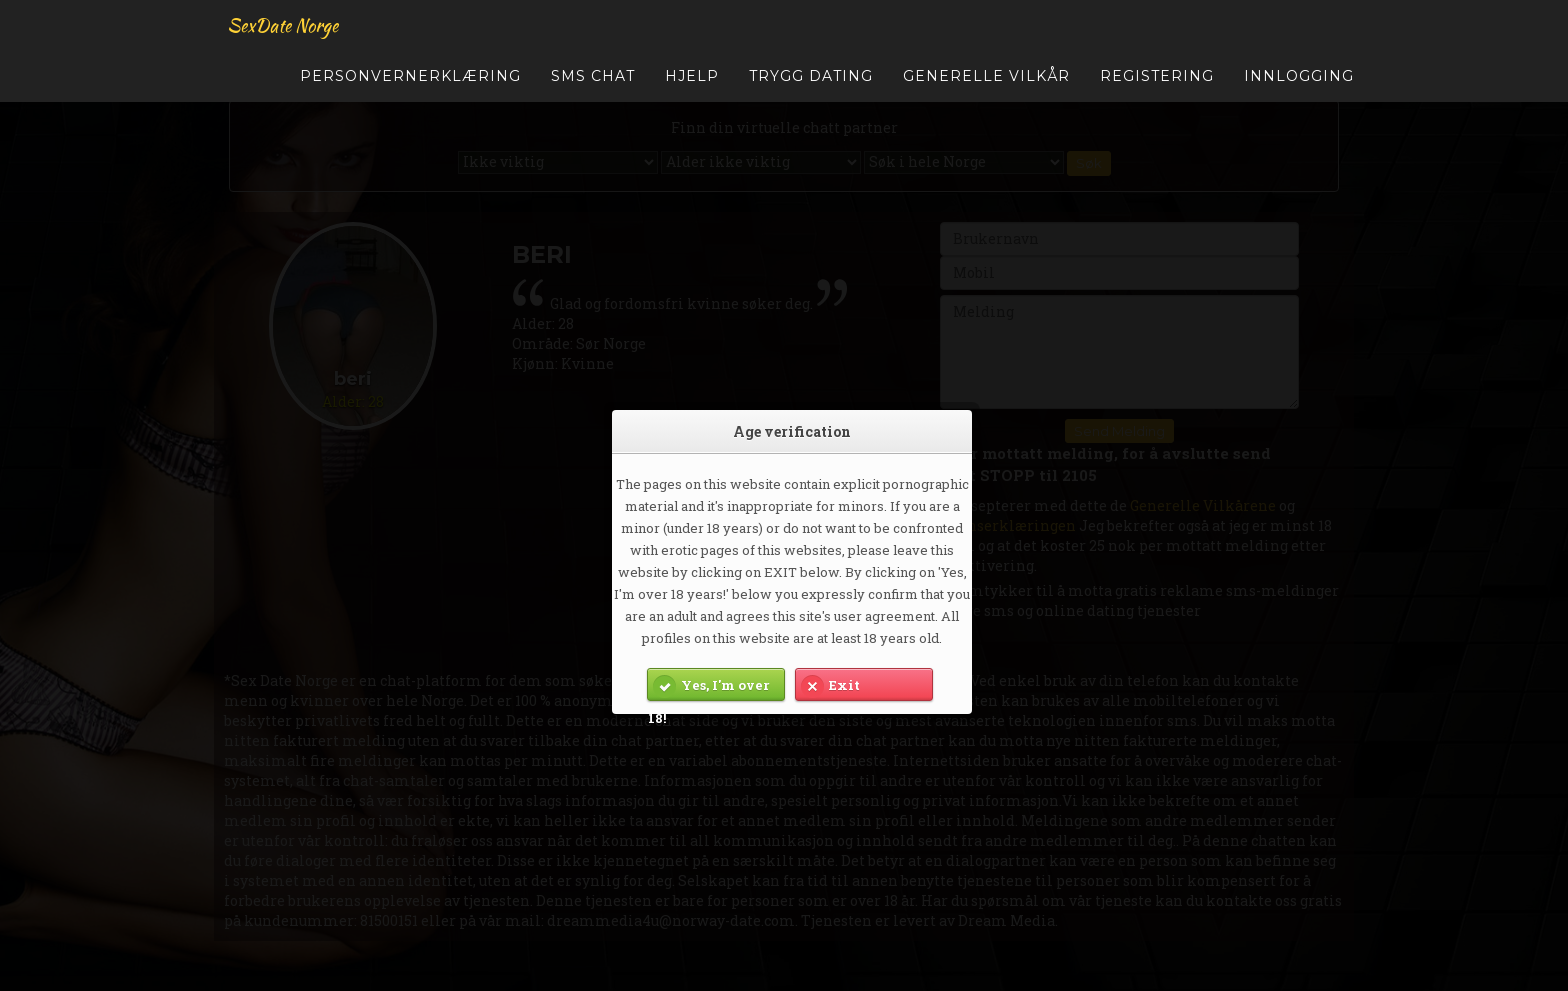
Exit (828, 685)
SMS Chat (593, 85)
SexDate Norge (279, 34)
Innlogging (1299, 85)
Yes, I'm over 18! (708, 685)
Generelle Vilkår (986, 85)
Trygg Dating (811, 85)
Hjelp (692, 85)
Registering (1157, 85)
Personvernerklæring (410, 85)
